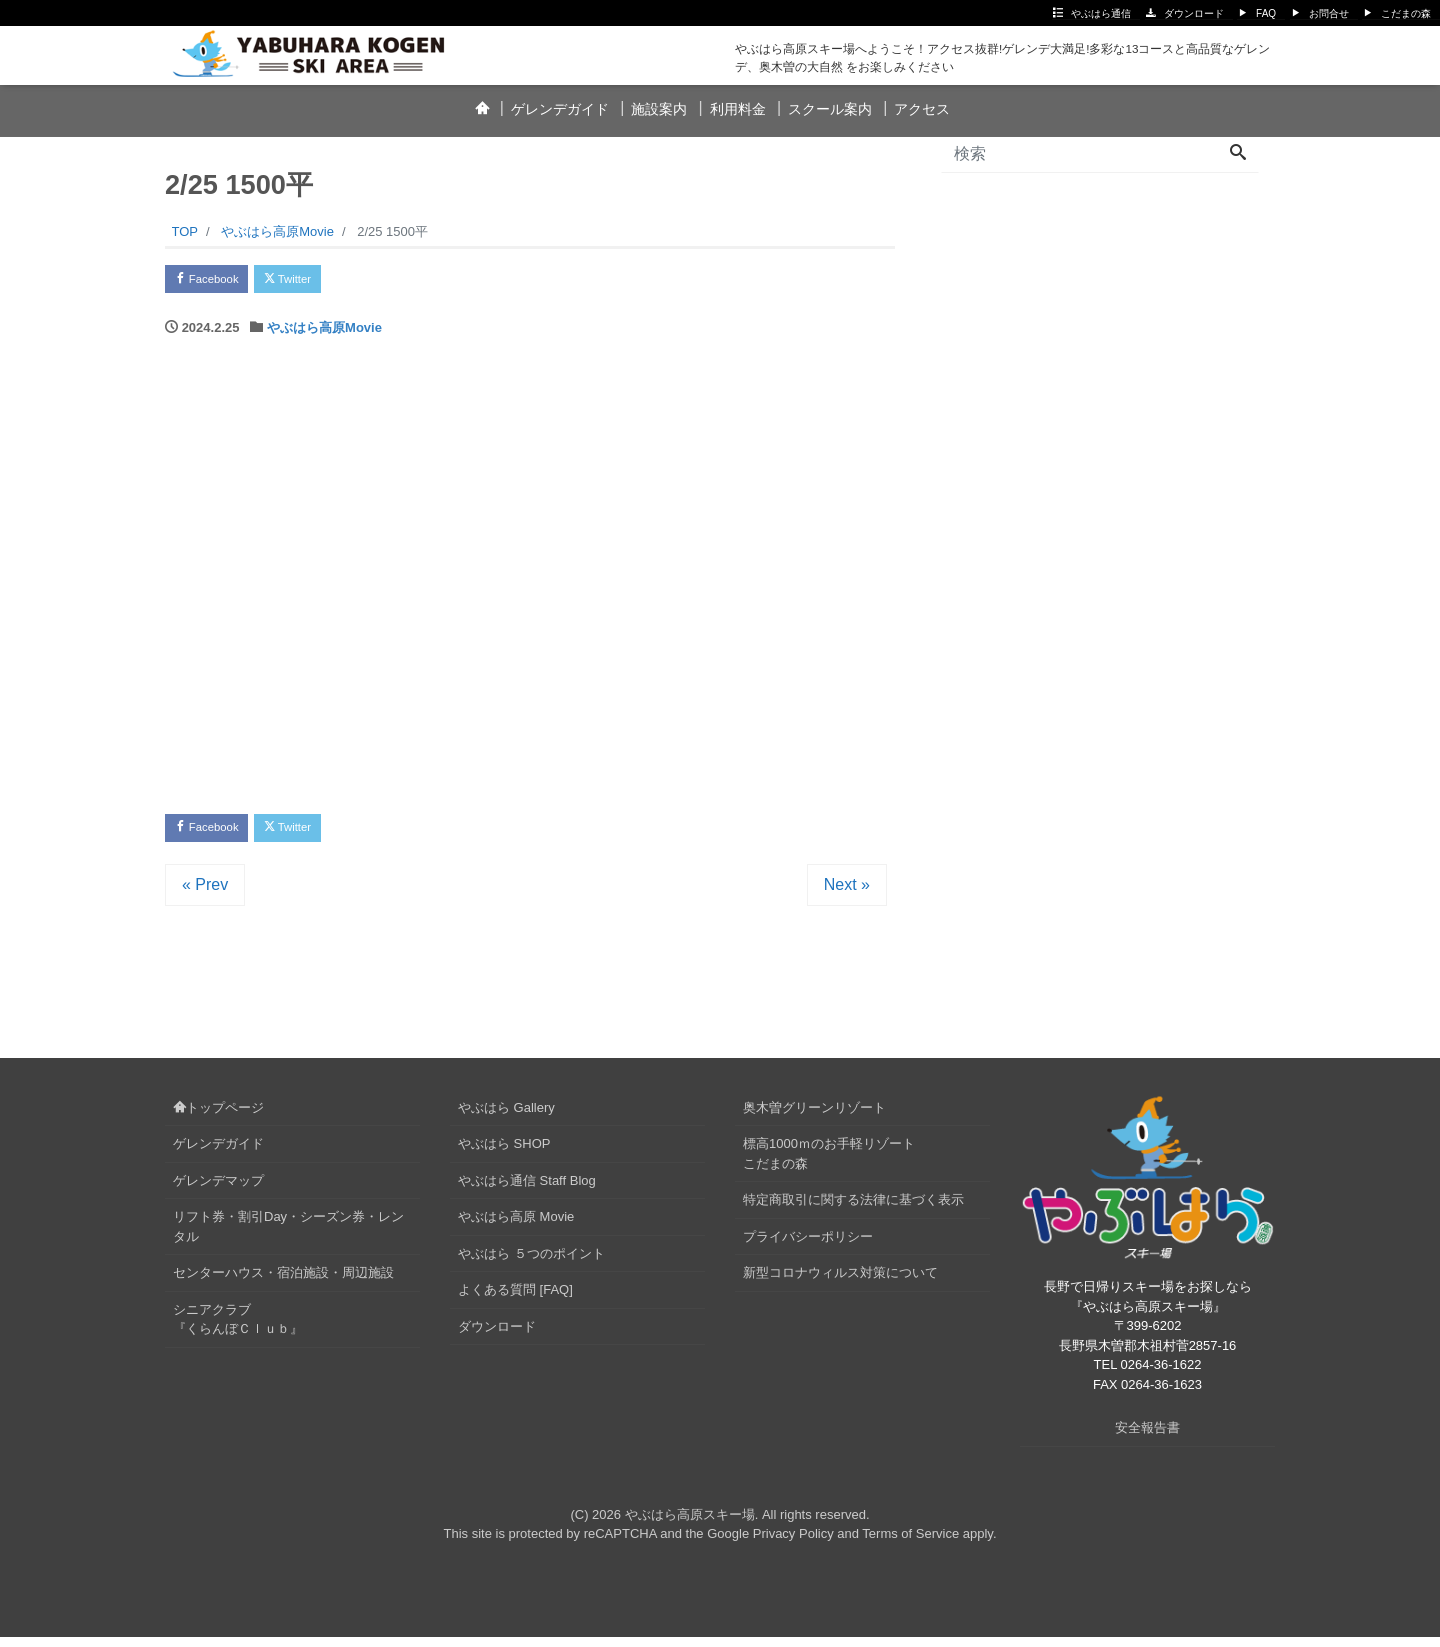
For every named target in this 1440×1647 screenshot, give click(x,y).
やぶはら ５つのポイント (531, 1263)
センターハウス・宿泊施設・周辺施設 (283, 1282)
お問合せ (1329, 13)
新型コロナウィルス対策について (840, 1282)
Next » (847, 894)
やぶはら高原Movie (324, 332)
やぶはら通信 (1101, 13)
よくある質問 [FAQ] (515, 1299)
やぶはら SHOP (504, 1153)
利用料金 (738, 109)
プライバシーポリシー (808, 1246)
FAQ (1266, 13)
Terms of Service (910, 1543)
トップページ (218, 1117)
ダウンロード (1194, 13)
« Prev (205, 894)
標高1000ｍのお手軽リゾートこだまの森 (829, 1163)
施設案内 (659, 109)
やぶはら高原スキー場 (690, 1524)
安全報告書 (1147, 1437)
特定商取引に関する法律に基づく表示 (853, 1209)
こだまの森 (1406, 13)
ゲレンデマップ (218, 1190)
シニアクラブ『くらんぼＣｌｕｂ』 (238, 1329)
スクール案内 (830, 109)
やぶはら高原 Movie (516, 1226)
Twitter (311, 281)
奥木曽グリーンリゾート (814, 1117)
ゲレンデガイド (560, 109)
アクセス (922, 109)
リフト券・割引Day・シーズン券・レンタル (288, 1236)
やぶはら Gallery (506, 1117)
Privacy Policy (793, 1543)
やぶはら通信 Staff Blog (527, 1190)
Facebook (215, 281)
